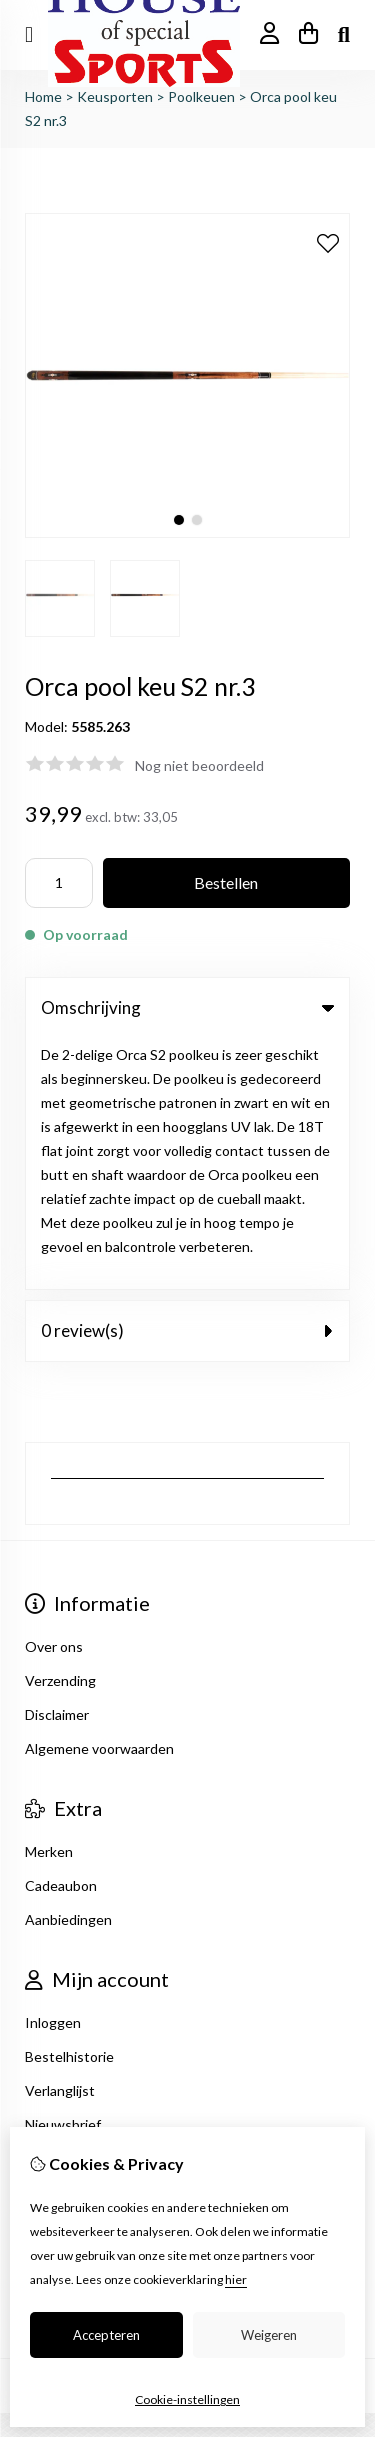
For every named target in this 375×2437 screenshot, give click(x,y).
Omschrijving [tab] (187, 1007)
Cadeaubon (61, 1634)
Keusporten (115, 96)
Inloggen (53, 1771)
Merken (49, 1600)
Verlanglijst (60, 1839)
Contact (51, 1976)
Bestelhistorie (69, 1805)
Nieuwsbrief (63, 1873)
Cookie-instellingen (187, 2399)
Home (43, 96)
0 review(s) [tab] (187, 1079)
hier (236, 2279)
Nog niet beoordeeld (199, 765)
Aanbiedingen (68, 1668)
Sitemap (50, 2044)
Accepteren (106, 2335)
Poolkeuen (201, 96)
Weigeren (269, 2335)
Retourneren (65, 2010)
